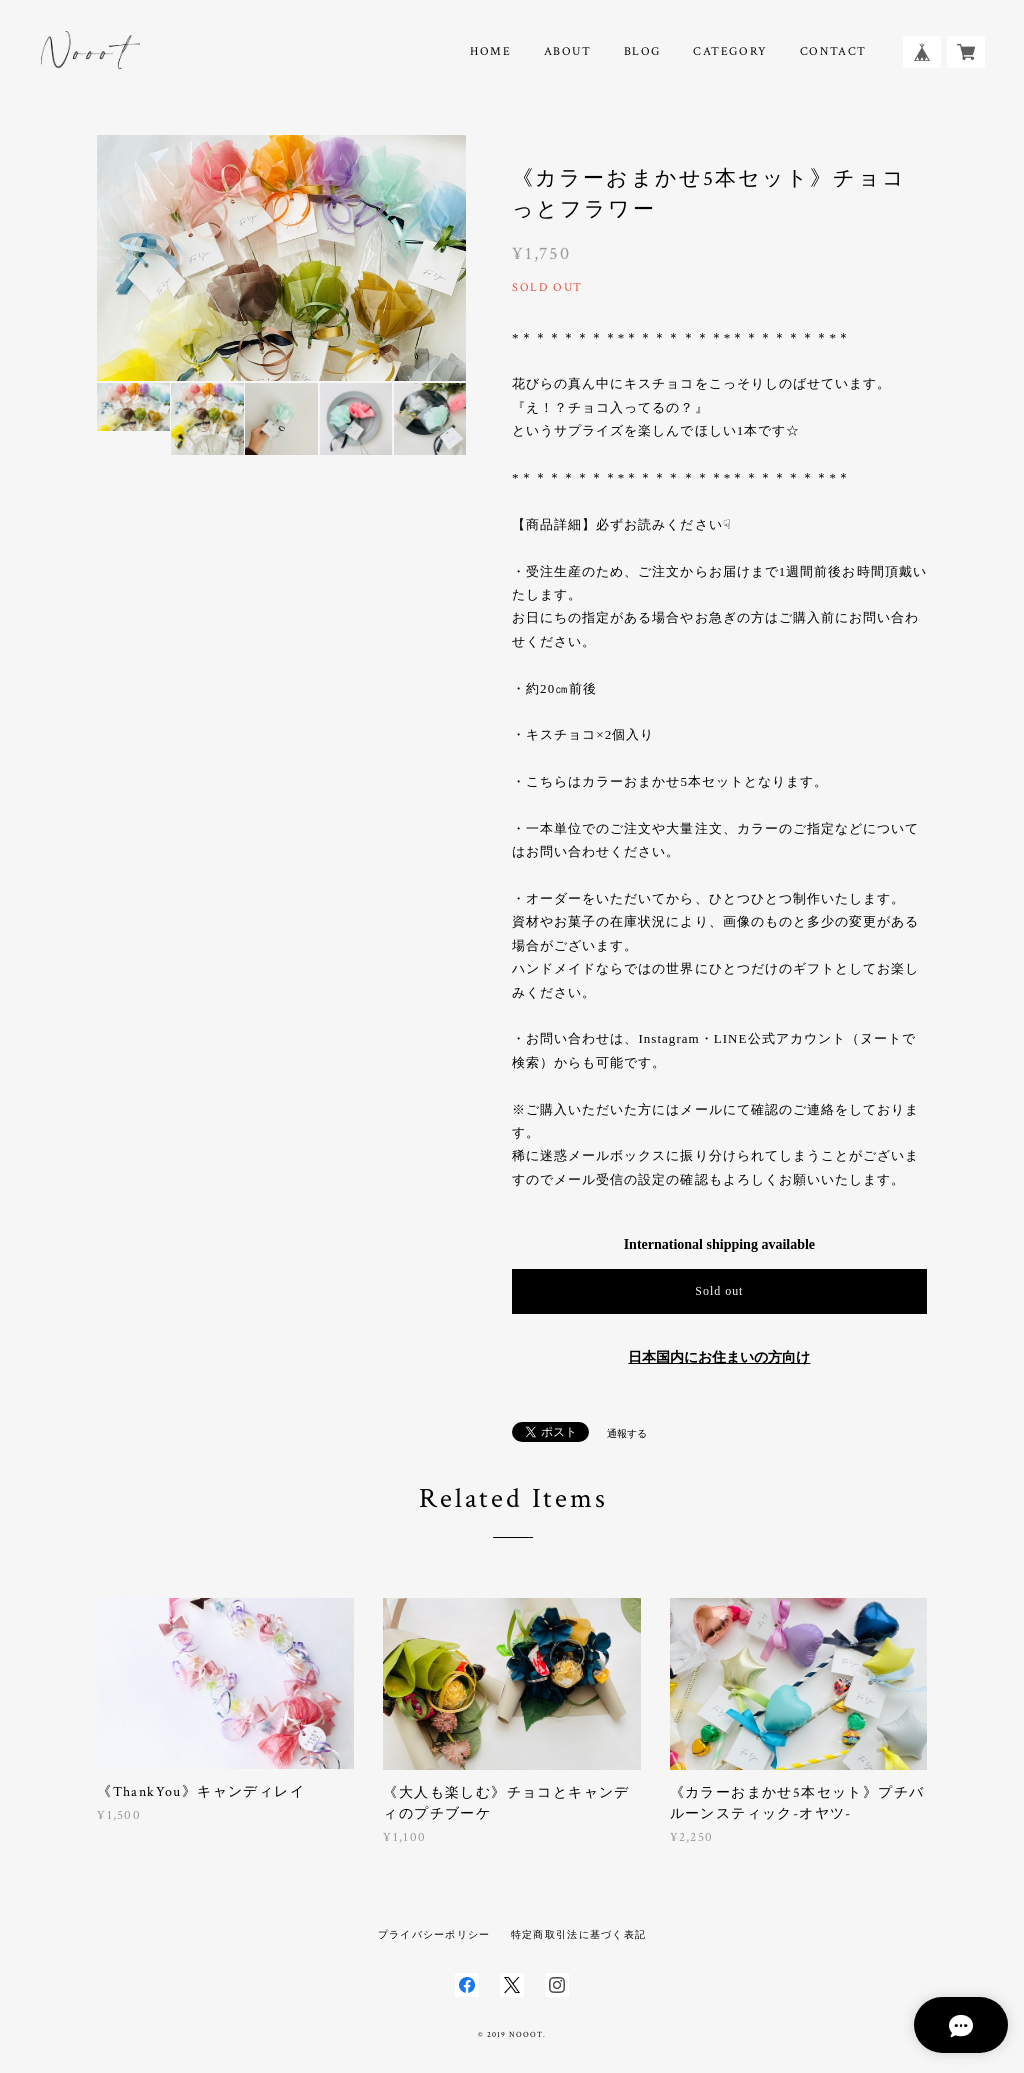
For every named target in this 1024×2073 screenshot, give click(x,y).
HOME (490, 51)
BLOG (642, 51)
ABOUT (568, 51)
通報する (627, 1433)
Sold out (719, 1291)
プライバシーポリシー (434, 1934)
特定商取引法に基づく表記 (578, 1934)
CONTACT (833, 51)
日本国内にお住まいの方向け (719, 1357)
